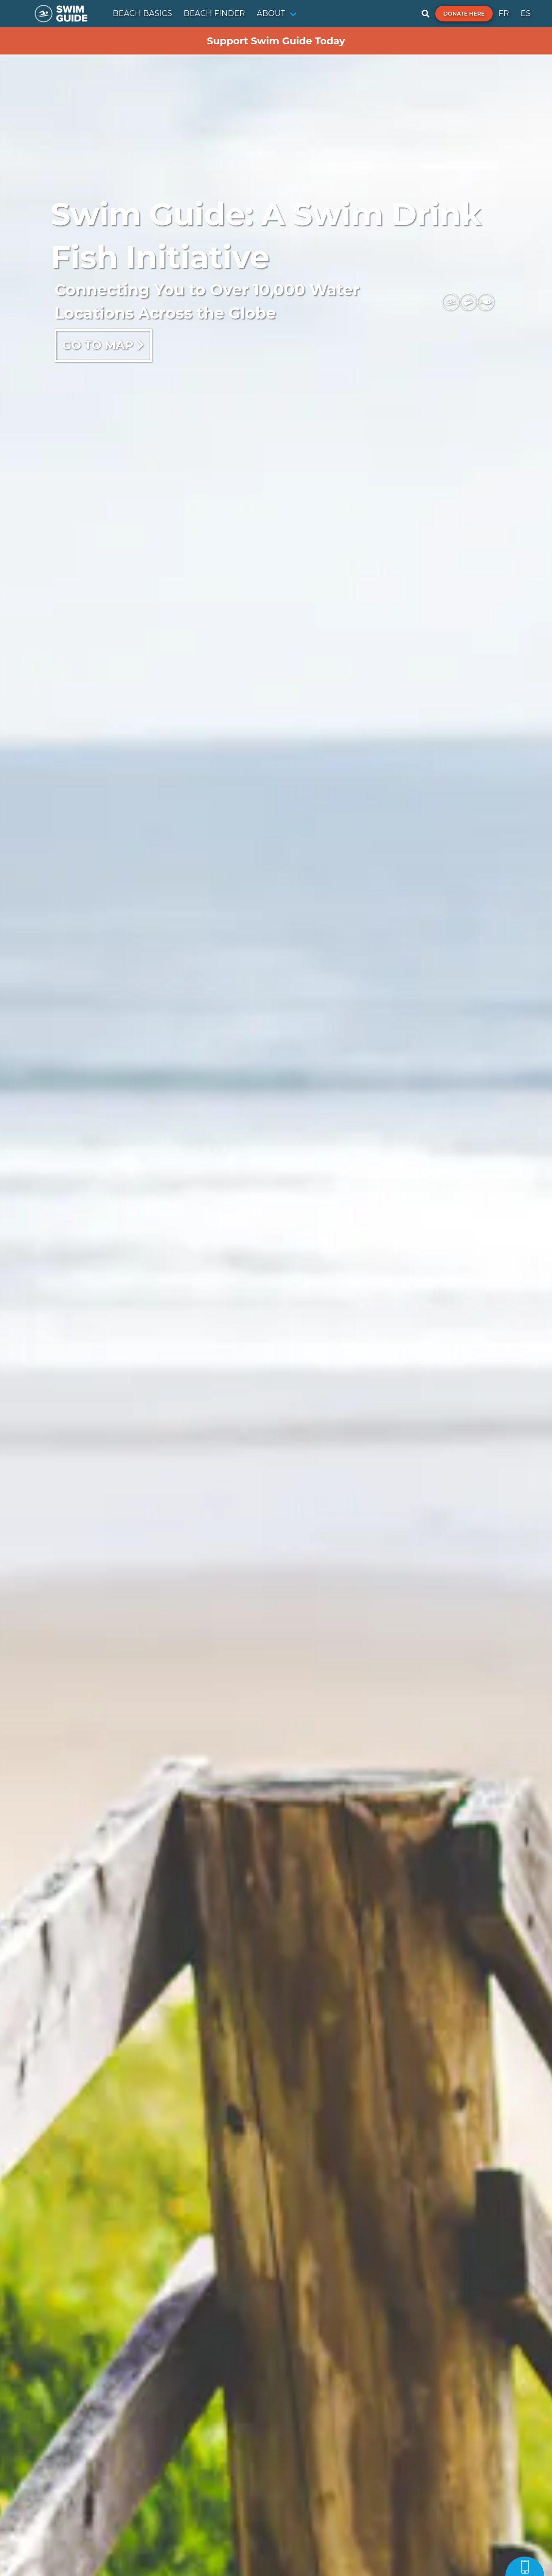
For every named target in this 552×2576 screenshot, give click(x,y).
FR (504, 13)
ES (525, 13)
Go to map (103, 345)
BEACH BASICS (142, 13)
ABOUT (271, 13)
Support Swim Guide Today (276, 41)
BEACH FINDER (214, 13)
